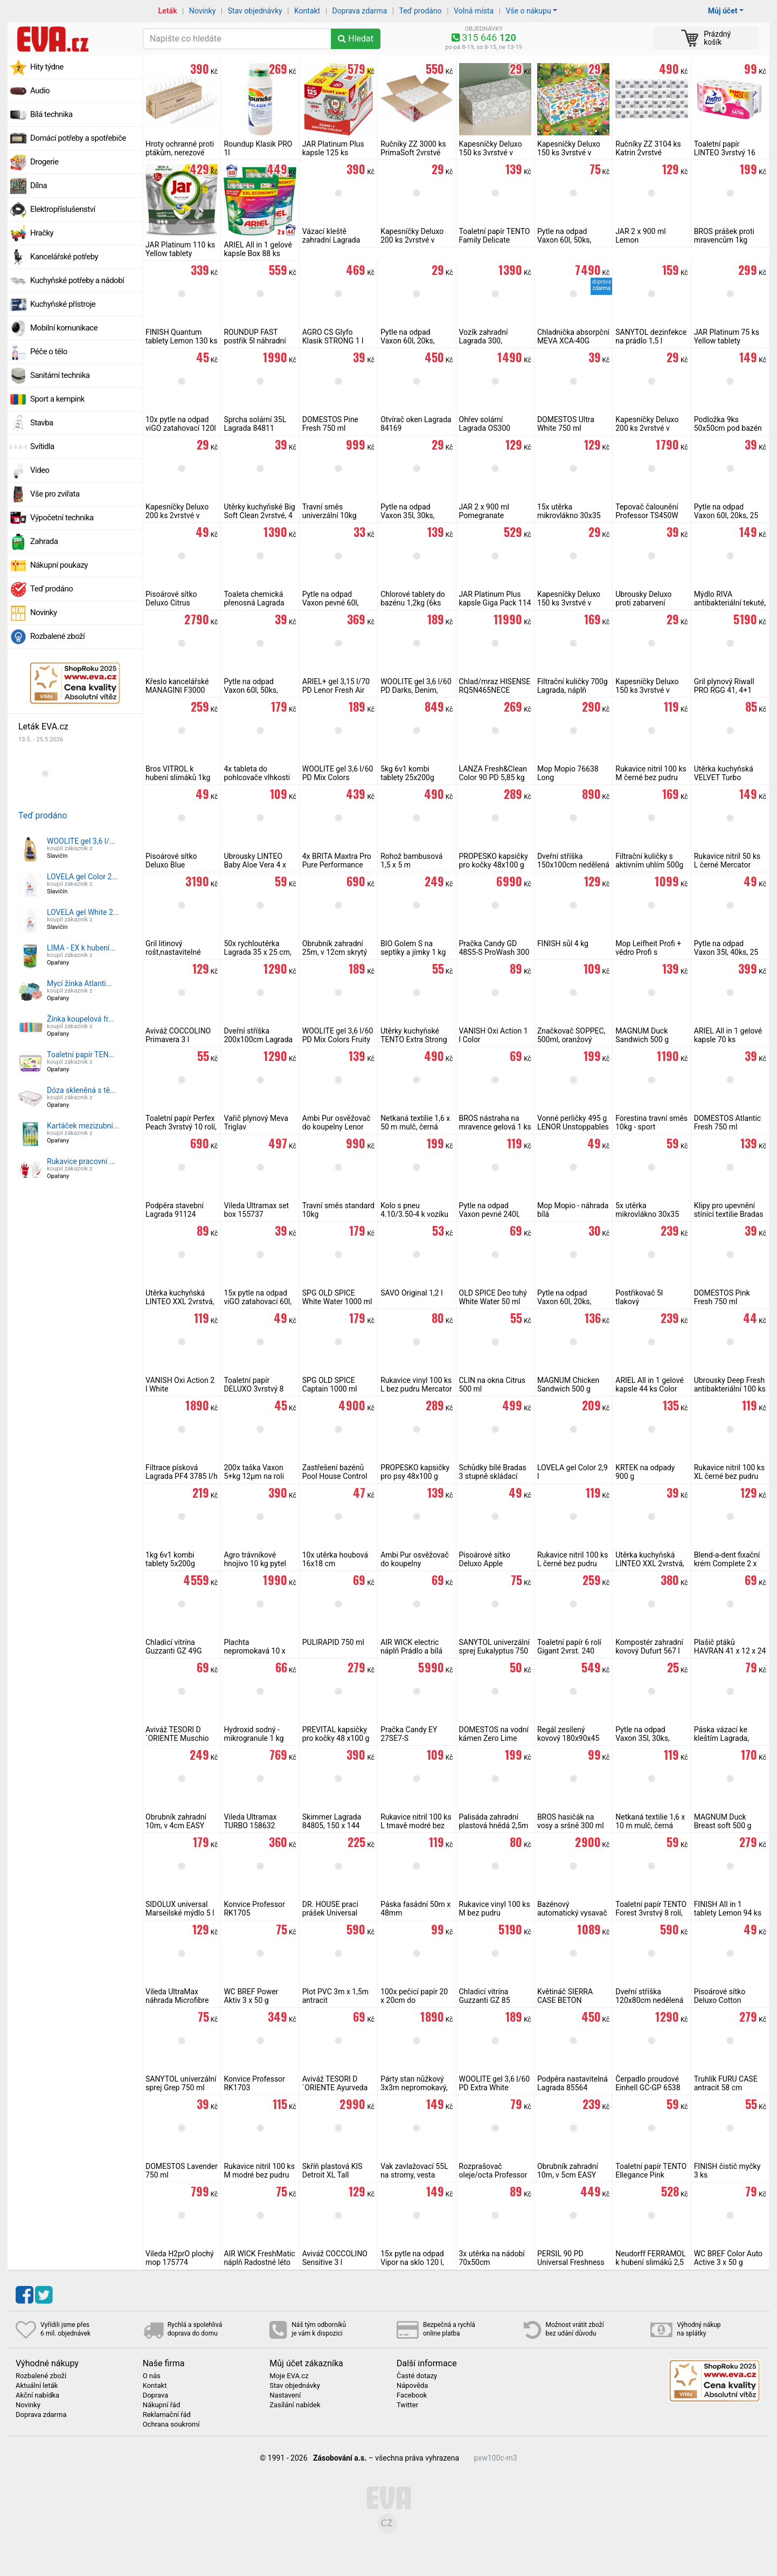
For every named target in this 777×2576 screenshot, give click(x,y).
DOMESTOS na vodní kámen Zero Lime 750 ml (494, 1738)
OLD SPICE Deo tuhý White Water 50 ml (493, 1297)
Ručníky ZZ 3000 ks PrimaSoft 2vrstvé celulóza (413, 153)
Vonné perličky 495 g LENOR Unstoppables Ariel (573, 1127)
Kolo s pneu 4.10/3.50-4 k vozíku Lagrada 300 (414, 1214)
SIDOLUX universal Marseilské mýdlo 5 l (179, 1908)
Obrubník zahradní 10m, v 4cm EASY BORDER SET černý (177, 1825)
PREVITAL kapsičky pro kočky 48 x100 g (336, 1733)
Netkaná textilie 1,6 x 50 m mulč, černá (415, 1122)
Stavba (41, 423)
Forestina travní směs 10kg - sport (651, 1122)
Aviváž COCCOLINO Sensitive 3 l (334, 2258)
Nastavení (285, 2395)
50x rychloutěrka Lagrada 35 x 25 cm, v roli (257, 952)
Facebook (412, 2395)
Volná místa (474, 10)
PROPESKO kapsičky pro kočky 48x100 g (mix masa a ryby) (493, 865)
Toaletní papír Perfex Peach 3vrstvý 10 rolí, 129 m (181, 1127)
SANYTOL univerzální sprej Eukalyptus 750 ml (494, 1651)
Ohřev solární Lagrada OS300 (485, 423)
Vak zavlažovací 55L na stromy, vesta (414, 2170)
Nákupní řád (162, 2405)
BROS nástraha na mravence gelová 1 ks (495, 1122)
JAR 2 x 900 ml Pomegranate (484, 511)
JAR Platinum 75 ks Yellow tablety (726, 336)
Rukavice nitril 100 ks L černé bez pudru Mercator (572, 1563)
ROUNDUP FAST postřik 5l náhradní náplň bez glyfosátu (256, 341)
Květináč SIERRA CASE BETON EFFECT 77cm (565, 2000)
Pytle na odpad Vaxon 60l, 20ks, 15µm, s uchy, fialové (572, 1301)
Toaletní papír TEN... (80, 1054)
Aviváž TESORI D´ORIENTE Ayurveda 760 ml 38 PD (335, 2087)
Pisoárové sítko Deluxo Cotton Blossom (720, 2000)
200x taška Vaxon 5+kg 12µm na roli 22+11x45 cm (254, 1476)
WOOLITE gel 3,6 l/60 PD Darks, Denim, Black (416, 690)
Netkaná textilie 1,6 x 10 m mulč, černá (650, 1821)
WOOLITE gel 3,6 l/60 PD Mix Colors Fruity (337, 1035)
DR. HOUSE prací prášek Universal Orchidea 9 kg (330, 1913)
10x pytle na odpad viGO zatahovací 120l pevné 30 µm (180, 428)
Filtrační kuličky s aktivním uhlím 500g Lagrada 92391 (649, 865)
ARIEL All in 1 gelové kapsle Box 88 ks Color (258, 253)
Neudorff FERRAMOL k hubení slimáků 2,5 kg (650, 2262)
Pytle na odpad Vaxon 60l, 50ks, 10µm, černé (251, 690)
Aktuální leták (37, 2385)
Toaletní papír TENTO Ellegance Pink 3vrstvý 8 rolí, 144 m (650, 2175)
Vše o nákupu (528, 10)
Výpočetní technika (62, 517)
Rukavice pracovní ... (81, 1161)
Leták (167, 10)
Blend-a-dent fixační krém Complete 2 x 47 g (727, 1563)
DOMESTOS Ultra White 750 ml (565, 423)
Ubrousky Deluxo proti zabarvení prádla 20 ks (643, 603)
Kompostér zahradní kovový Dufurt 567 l (649, 1646)
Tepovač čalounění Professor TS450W (646, 511)
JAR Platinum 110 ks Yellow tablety (180, 249)
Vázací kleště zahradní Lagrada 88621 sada (331, 240)
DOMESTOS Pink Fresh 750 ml (722, 1297)
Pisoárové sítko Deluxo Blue (171, 860)
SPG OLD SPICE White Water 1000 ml (337, 1297)
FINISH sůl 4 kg (562, 943)
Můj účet (723, 10)
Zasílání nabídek (294, 2405)
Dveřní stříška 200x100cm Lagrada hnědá (258, 1039)
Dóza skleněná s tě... (81, 1090)
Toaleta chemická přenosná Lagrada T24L (254, 603)
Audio (40, 90)
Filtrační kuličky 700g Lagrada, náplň (572, 685)
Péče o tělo (48, 351)
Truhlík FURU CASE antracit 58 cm (726, 2083)
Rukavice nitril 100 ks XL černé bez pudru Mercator (729, 1476)
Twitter (407, 2405)
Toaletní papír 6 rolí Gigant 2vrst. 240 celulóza (569, 1651)
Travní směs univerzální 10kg (329, 511)
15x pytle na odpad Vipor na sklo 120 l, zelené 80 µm (412, 2262)
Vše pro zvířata (55, 494)
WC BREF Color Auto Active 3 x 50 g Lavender (728, 2262)
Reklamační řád (167, 2415)
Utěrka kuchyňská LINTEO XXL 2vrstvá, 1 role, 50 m (649, 1563)
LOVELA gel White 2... (83, 912)
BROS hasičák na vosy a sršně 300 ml (570, 1821)
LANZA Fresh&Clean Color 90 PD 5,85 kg (493, 773)
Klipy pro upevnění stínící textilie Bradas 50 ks (729, 1214)
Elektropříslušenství (62, 209)
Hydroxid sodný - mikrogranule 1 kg (253, 1733)
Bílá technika (51, 114)
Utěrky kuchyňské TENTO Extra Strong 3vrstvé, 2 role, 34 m (413, 1039)
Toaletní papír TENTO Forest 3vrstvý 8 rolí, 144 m (650, 1913)
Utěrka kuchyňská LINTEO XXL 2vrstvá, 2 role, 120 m (179, 1301)
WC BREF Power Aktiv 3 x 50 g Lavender (251, 2000)
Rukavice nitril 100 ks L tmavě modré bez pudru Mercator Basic (416, 1825)
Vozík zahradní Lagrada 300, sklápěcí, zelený (485, 341)
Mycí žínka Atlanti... (79, 983)
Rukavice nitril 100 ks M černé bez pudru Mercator (650, 777)
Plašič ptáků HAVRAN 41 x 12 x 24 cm (730, 1651)
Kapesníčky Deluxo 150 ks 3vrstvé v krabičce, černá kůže (649, 690)
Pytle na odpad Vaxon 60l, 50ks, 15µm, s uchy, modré (571, 240)
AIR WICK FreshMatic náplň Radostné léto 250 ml (259, 2262)
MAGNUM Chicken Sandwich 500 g (568, 1384)
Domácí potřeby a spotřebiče (78, 138)
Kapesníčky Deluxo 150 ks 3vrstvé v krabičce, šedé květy (492, 153)
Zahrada (44, 541)
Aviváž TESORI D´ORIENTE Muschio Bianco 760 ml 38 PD (180, 1738)
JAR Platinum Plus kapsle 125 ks (333, 148)
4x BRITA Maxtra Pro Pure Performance (336, 860)
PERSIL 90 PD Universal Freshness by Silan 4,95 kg (571, 2262)
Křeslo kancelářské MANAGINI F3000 (177, 685)
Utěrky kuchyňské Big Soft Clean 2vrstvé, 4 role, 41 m (259, 515)
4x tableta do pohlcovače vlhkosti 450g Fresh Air (257, 777)
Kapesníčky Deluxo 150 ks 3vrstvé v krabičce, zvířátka (568, 153)
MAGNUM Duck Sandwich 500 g (642, 1035)
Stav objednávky (255, 10)
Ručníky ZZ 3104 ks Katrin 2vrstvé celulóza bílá (648, 153)
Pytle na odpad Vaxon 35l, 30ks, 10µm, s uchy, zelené (649, 1738)
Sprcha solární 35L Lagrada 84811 (255, 423)
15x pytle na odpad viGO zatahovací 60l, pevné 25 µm (258, 1301)
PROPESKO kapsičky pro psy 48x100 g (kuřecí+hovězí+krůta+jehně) (428, 1476)
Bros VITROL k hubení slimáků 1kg (177, 773)
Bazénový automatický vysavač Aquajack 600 (572, 1913)
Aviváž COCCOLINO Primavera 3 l (178, 1035)
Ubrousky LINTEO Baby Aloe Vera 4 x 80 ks (255, 865)
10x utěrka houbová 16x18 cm (335, 1559)
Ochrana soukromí (171, 2424)
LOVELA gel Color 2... (82, 876)
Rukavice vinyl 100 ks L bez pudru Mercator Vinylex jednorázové (416, 1389)
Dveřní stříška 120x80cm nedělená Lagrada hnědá (649, 2000)
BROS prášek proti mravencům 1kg (724, 235)
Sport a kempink (57, 399)
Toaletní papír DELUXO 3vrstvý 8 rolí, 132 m (253, 1389)
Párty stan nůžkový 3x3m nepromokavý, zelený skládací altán (415, 2087)
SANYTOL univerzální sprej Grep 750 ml (180, 2083)
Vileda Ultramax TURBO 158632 (250, 1821)
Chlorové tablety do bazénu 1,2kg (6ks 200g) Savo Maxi (412, 603)
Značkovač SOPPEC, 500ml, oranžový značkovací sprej (571, 1039)
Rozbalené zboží (57, 636)
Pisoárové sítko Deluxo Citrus (171, 598)
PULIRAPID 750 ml (333, 1642)
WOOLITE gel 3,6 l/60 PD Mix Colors (337, 773)
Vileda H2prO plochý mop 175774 (179, 2258)
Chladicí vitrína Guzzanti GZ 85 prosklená (484, 2000)
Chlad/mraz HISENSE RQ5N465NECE (495, 685)
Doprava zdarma (359, 10)
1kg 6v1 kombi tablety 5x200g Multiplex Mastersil (177, 1563)
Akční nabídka (37, 2395)
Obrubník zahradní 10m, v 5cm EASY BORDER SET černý (569, 2175)
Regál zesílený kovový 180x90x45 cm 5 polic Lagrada (569, 1738)
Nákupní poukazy (59, 565)
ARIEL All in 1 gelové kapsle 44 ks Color (649, 1384)
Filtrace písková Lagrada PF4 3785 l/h (181, 1471)
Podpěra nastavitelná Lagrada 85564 (572, 2083)
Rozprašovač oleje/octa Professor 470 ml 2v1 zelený (493, 2175)
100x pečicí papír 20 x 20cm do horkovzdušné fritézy (415, 2000)
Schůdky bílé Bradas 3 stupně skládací (492, 1471)
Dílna (38, 185)
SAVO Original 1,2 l (411, 1293)
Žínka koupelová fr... (80, 1019)
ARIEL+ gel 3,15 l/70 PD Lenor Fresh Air (336, 685)
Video (40, 470)
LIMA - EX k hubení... (81, 947)
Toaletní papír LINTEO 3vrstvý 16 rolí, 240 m (724, 153)
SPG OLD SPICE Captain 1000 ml (329, 1384)
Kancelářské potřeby (64, 256)
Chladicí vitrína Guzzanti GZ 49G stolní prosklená (173, 1651)
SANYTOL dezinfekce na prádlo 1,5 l (650, 336)
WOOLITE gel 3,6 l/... (81, 841)
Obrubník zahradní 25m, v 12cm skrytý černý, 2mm (334, 952)
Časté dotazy (417, 2376)
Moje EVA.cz (288, 2376)
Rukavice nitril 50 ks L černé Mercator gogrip (727, 865)
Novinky (202, 10)
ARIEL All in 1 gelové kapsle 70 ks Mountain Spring (728, 1039)
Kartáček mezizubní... (83, 1125)
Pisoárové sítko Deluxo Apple (485, 1559)
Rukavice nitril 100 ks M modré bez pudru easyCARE (259, 2175)
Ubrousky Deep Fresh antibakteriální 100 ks (730, 1384)
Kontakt (307, 10)
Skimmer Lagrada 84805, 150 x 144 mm (332, 1825)
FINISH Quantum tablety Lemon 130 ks (181, 336)
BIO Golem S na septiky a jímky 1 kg (413, 947)
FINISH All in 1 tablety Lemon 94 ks (728, 1908)
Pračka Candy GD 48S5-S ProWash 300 (494, 947)
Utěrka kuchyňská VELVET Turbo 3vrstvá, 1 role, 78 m (727, 777)
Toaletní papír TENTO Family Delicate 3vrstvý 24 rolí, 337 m (494, 240)
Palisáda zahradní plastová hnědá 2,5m (494, 1821)
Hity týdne (47, 67)
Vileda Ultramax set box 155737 (256, 1209)
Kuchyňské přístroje (62, 304)
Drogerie (44, 162)
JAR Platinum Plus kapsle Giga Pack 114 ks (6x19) (495, 603)
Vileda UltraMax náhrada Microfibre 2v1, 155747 (177, 2000)
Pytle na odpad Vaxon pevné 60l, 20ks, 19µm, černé (332, 603)
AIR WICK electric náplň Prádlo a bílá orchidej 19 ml (411, 1651)
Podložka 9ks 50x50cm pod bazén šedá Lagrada (728, 428)
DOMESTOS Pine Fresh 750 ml (330, 423)
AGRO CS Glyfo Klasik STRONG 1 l (333, 336)
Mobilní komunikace (64, 328)
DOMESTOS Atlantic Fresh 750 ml (727, 1122)
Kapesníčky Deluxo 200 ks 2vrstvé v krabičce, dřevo (177, 515)
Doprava (156, 2395)
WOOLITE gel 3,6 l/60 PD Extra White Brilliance (494, 2087)
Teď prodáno (420, 10)
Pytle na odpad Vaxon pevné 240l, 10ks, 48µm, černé (489, 1214)
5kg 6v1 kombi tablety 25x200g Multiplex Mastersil (412, 777)
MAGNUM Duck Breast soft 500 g (723, 1821)
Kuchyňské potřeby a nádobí (77, 280)
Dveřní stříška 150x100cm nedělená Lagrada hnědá (573, 865)
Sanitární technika (60, 375)
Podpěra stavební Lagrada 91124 (174, 1209)
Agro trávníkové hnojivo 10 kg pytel (255, 1559)
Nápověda (412, 2385)
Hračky (41, 233)
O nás (152, 2376)
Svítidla (42, 446)
